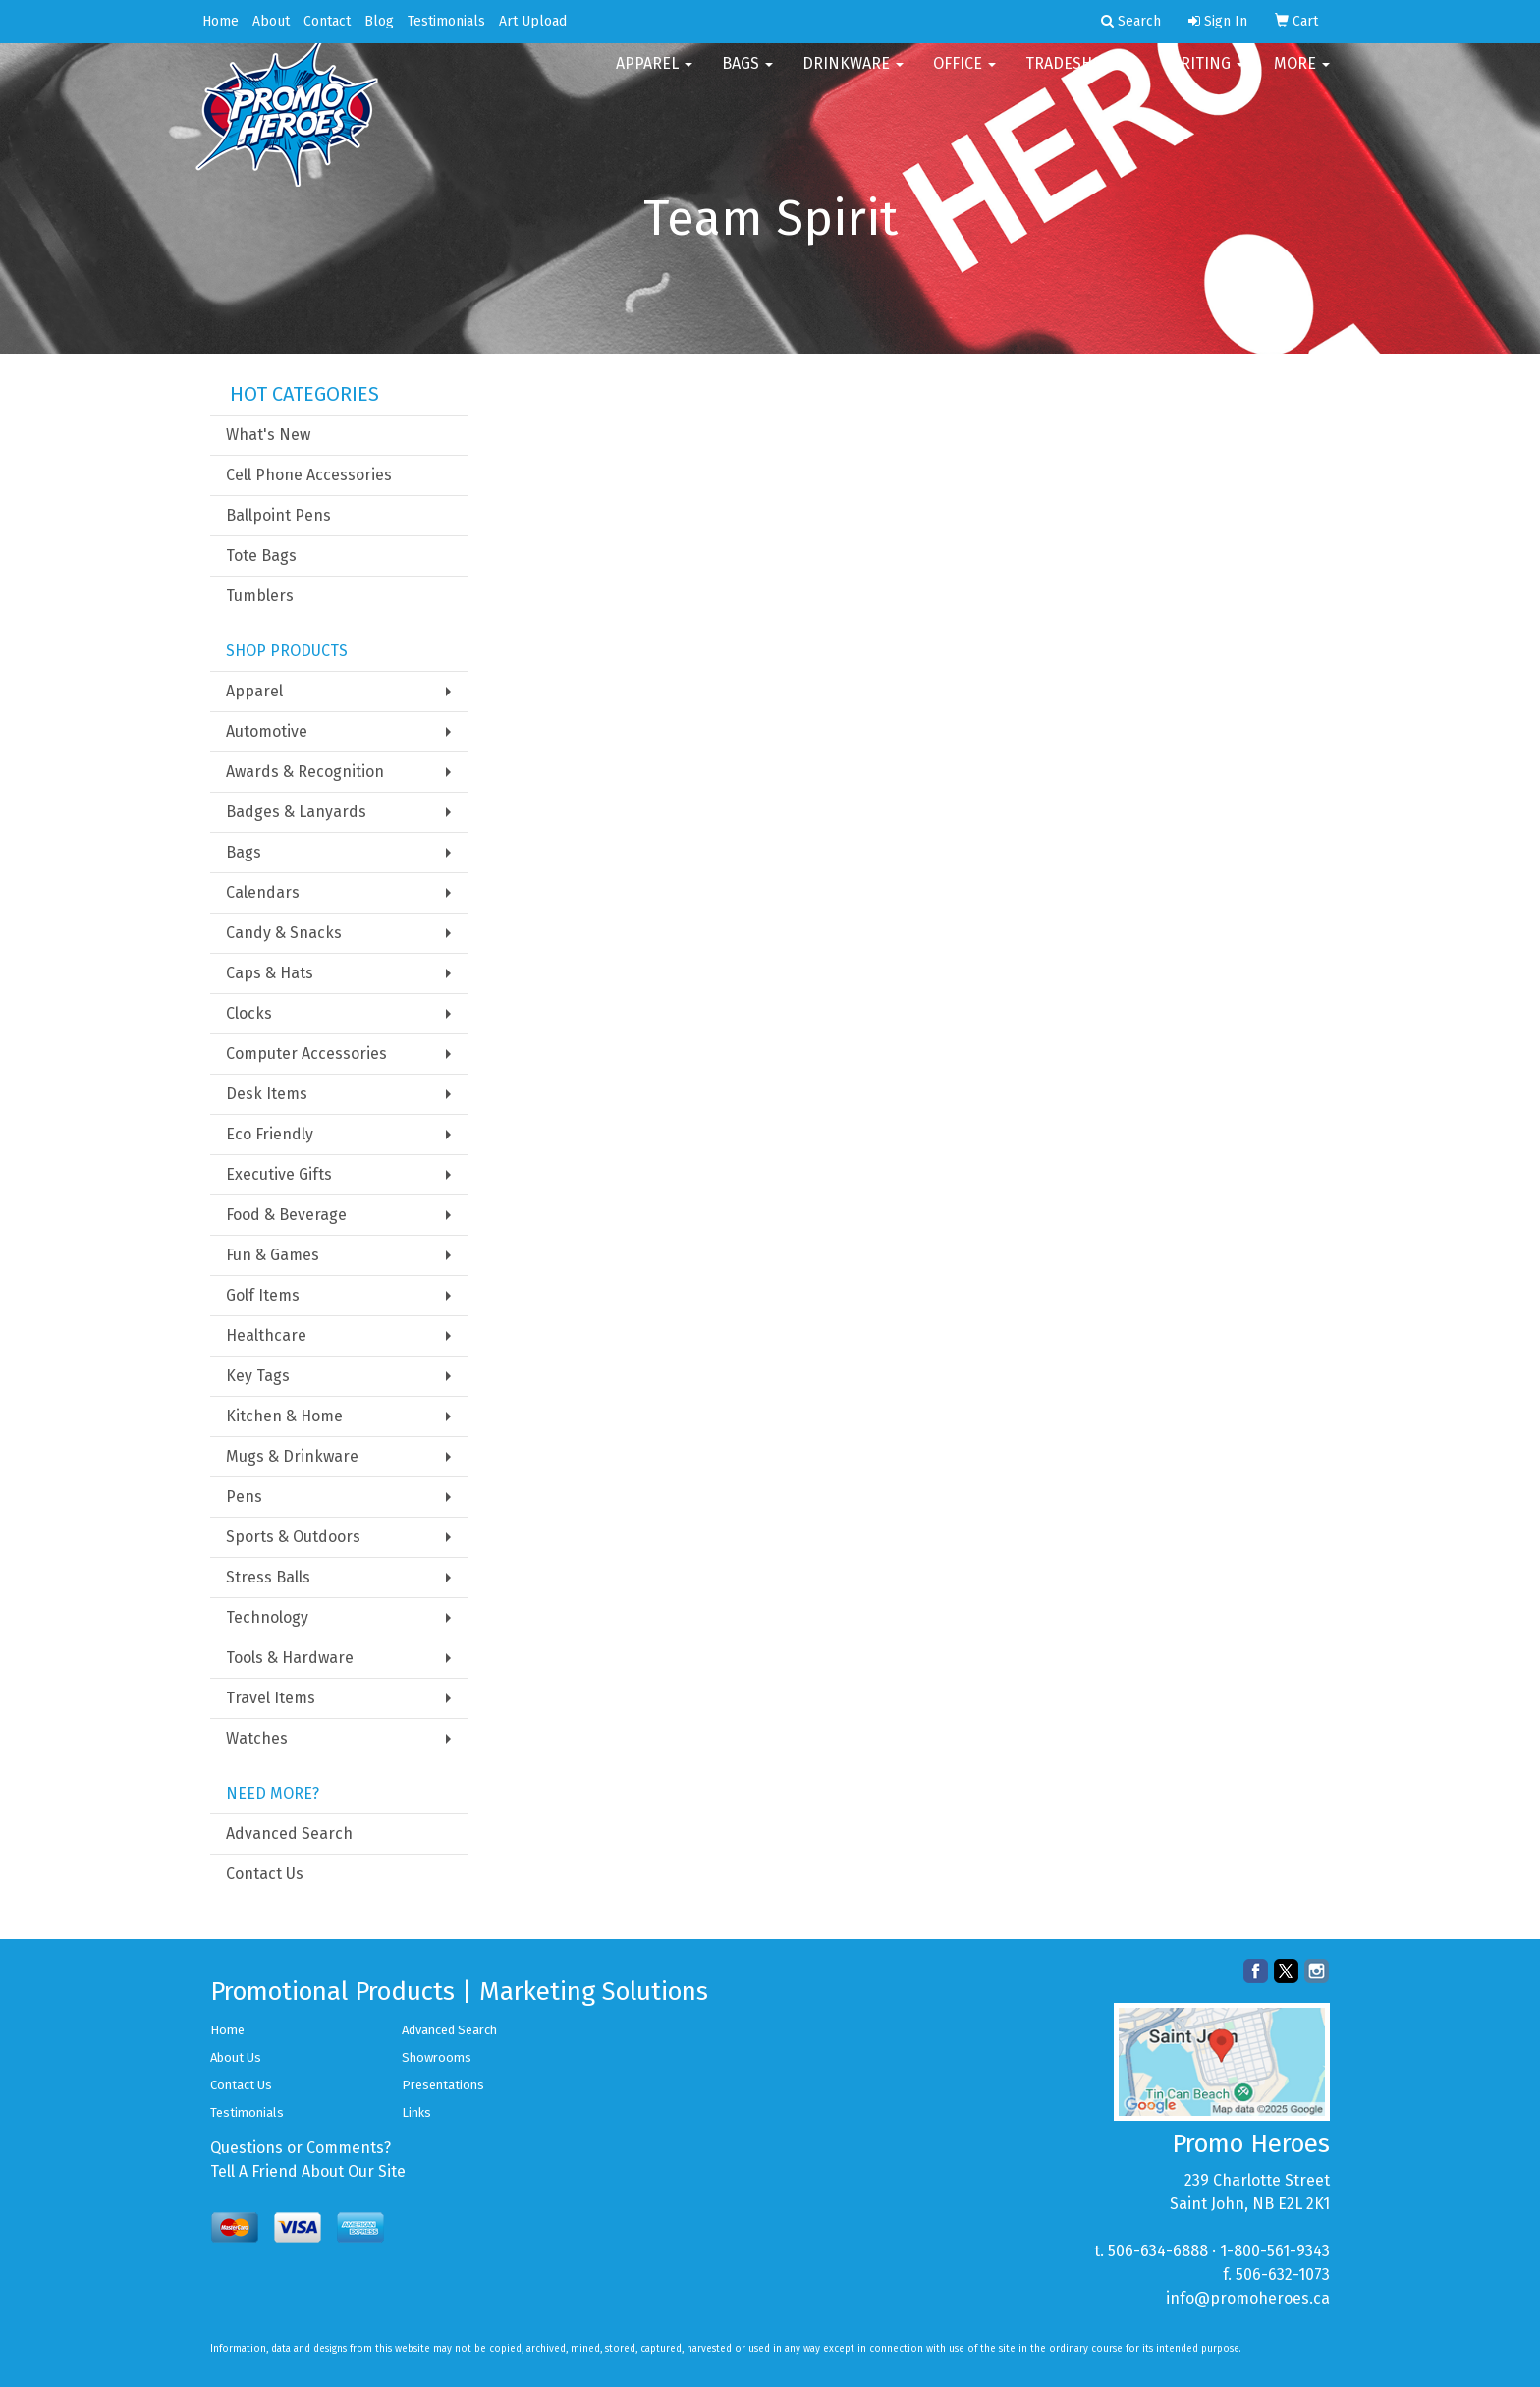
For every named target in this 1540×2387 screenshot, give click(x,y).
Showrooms (436, 2057)
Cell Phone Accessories (309, 475)
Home (220, 21)
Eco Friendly (269, 1134)
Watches (257, 1738)
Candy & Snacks (284, 932)
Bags (747, 78)
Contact (327, 21)
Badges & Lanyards (296, 812)
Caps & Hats (269, 973)
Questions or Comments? (300, 2147)
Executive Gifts (279, 1174)
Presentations (443, 2085)
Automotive (266, 731)
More (1302, 78)
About (271, 21)
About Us (235, 2057)
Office (964, 78)
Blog (379, 21)
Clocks (249, 1013)
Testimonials (446, 21)
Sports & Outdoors (293, 1536)
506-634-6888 (1158, 2251)
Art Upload (533, 21)
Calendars (263, 892)
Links (416, 2112)
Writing (1206, 78)
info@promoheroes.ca (1248, 2298)
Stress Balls (268, 1577)
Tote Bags (261, 555)
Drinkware (853, 78)
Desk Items (266, 1093)
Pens (244, 1496)
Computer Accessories (306, 1053)
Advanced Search (289, 1833)
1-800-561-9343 (1275, 2251)
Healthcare (266, 1335)
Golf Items (263, 1295)
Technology (267, 1617)
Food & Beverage (286, 1214)
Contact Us (264, 1873)
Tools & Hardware (290, 1657)
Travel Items (270, 1698)
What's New (268, 434)
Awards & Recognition (305, 771)
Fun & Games (272, 1255)
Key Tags (258, 1375)
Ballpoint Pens (278, 515)
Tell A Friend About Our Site (308, 2171)
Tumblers (260, 595)
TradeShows (1081, 78)
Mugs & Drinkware (292, 1456)
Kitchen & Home (284, 1416)
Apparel (654, 78)
